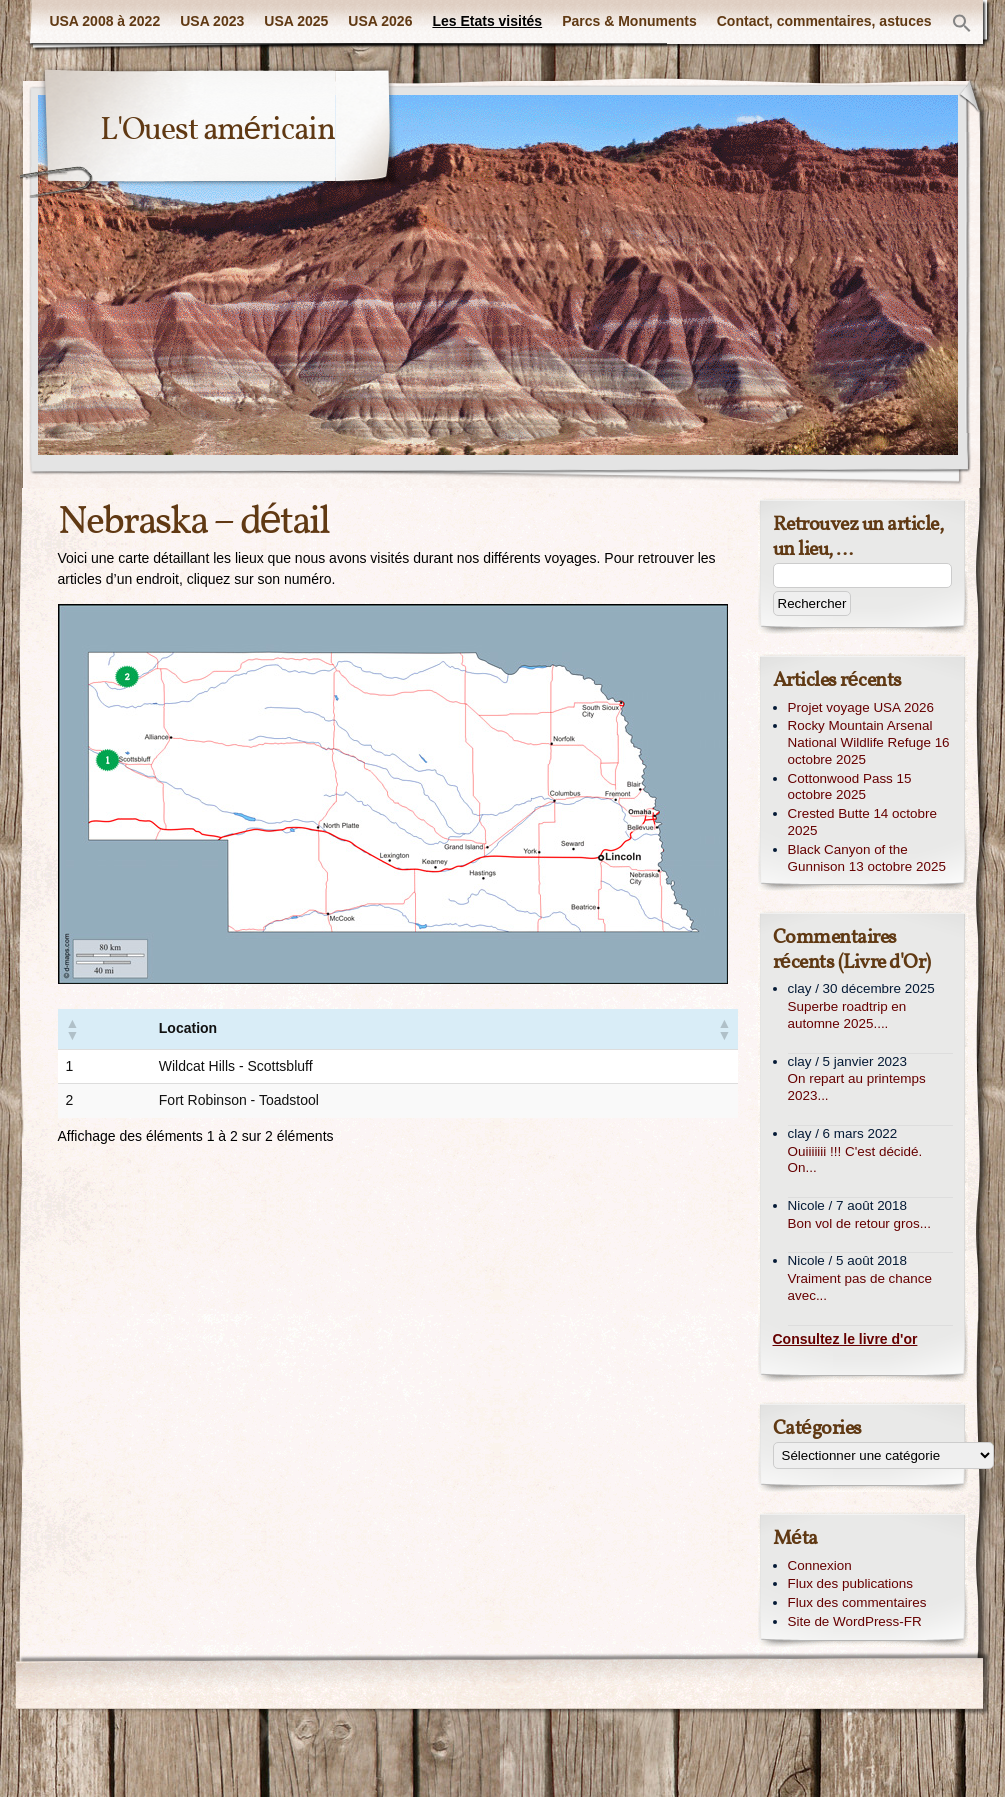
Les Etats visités (487, 21)
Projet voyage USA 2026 (861, 707)
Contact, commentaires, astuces (824, 21)
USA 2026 (380, 21)
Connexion (820, 1565)
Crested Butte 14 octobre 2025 (862, 822)
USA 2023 (212, 21)
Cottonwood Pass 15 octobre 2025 (850, 787)
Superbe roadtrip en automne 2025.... (847, 1015)
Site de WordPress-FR (855, 1621)
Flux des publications (851, 1583)
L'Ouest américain (218, 131)
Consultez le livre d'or (845, 1339)
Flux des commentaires (857, 1602)
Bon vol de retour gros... (859, 1223)
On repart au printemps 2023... (857, 1087)
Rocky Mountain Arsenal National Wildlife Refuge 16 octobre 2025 (869, 742)
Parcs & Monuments (629, 21)
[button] (962, 24)
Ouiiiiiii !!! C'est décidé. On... (855, 1160)
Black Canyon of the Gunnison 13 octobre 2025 (867, 858)
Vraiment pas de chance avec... (860, 1287)
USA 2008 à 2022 (104, 21)
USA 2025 (296, 21)
